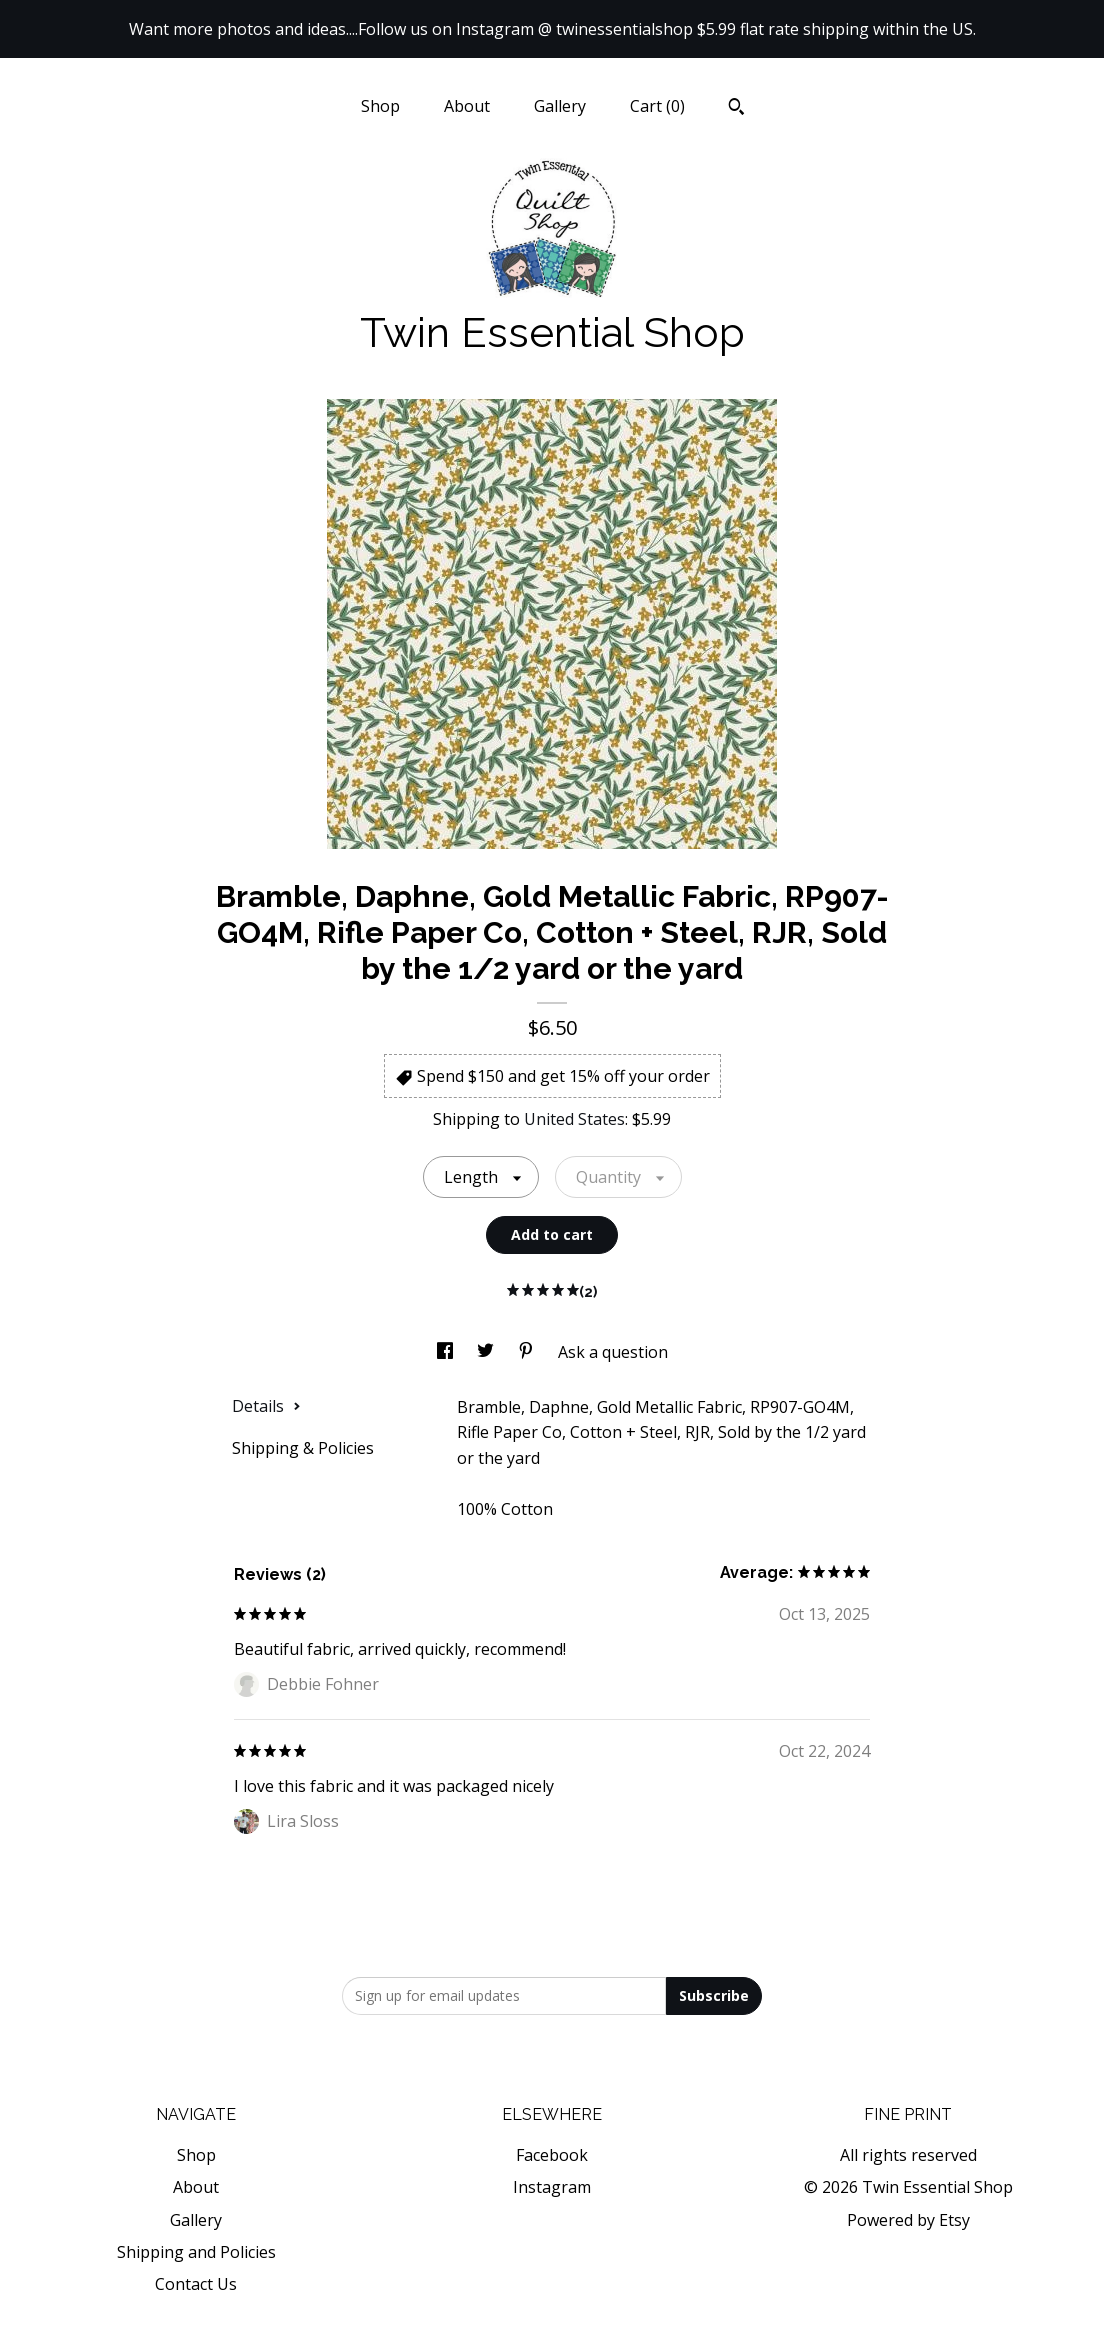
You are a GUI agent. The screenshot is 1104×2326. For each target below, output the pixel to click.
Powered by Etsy (908, 2220)
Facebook (552, 2155)
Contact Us (196, 2284)
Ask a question (613, 1352)
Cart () (657, 106)
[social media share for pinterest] (528, 1352)
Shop (380, 106)
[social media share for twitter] (487, 1352)
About (467, 106)
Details (266, 1406)
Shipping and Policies (196, 2252)
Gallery (560, 106)
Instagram (552, 2187)
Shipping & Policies (303, 1448)
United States (574, 1119)
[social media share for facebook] (447, 1352)
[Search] (736, 109)
